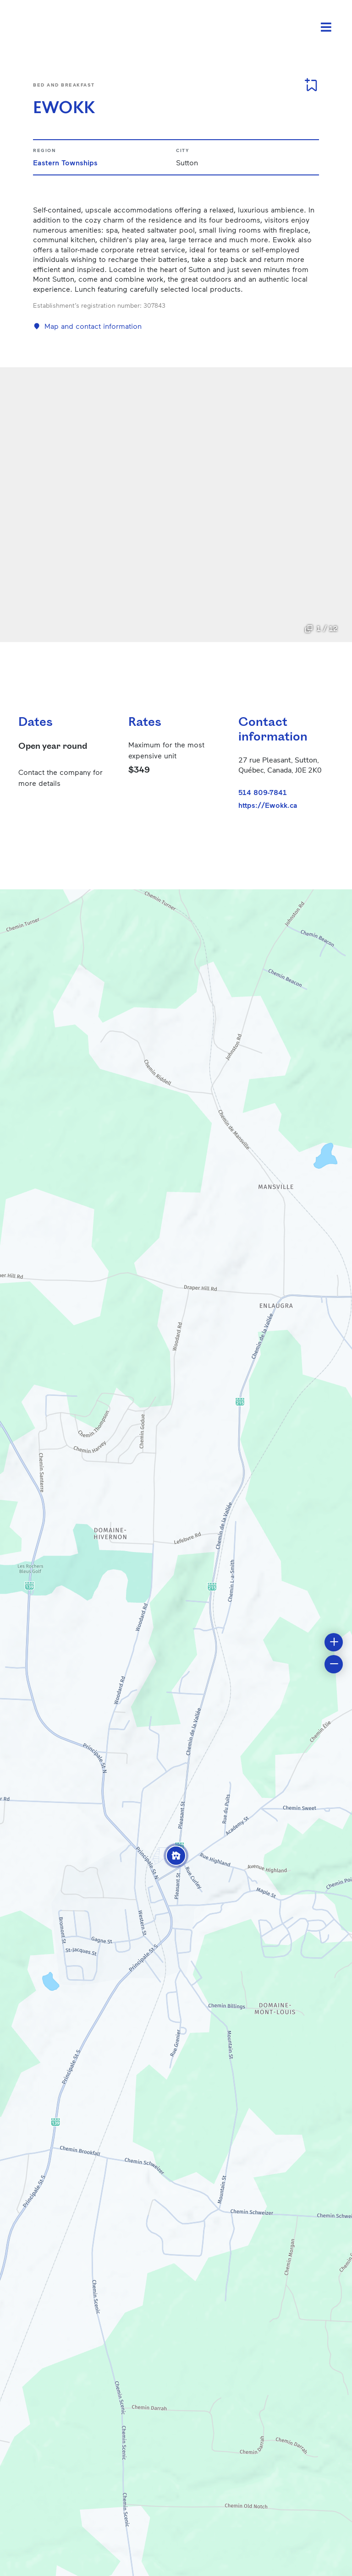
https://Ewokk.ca (267, 805)
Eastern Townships (65, 162)
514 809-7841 (262, 792)
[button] (176, 1856)
